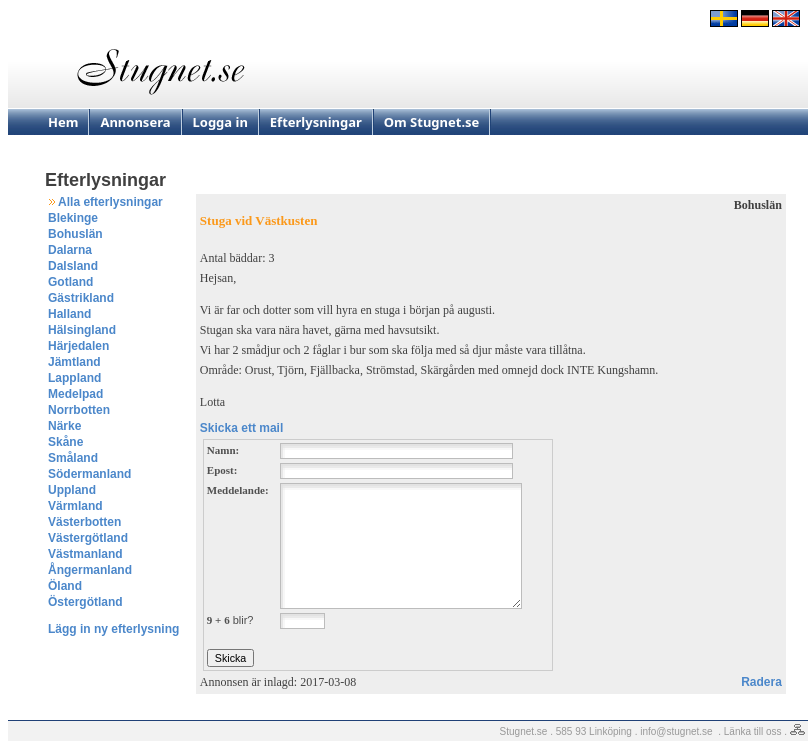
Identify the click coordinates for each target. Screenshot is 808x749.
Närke (64, 426)
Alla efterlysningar (110, 202)
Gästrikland (81, 298)
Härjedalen (78, 346)
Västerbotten (84, 522)
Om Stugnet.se (432, 122)
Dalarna (70, 250)
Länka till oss (753, 731)
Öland (65, 586)
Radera (761, 682)
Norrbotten (79, 410)
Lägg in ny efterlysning (113, 629)
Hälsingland (82, 330)
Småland (73, 458)
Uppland (72, 490)
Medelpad (75, 394)
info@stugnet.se (676, 731)
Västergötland (88, 538)
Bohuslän (75, 234)
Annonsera (135, 122)
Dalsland (73, 266)
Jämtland (74, 362)
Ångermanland (90, 570)
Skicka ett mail (241, 428)
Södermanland (89, 474)
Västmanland (85, 554)
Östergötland (85, 602)
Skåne (65, 442)
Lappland (74, 378)
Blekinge (73, 218)
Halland (69, 314)
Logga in (220, 122)
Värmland (75, 506)
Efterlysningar (316, 122)
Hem (63, 122)
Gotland (70, 282)
